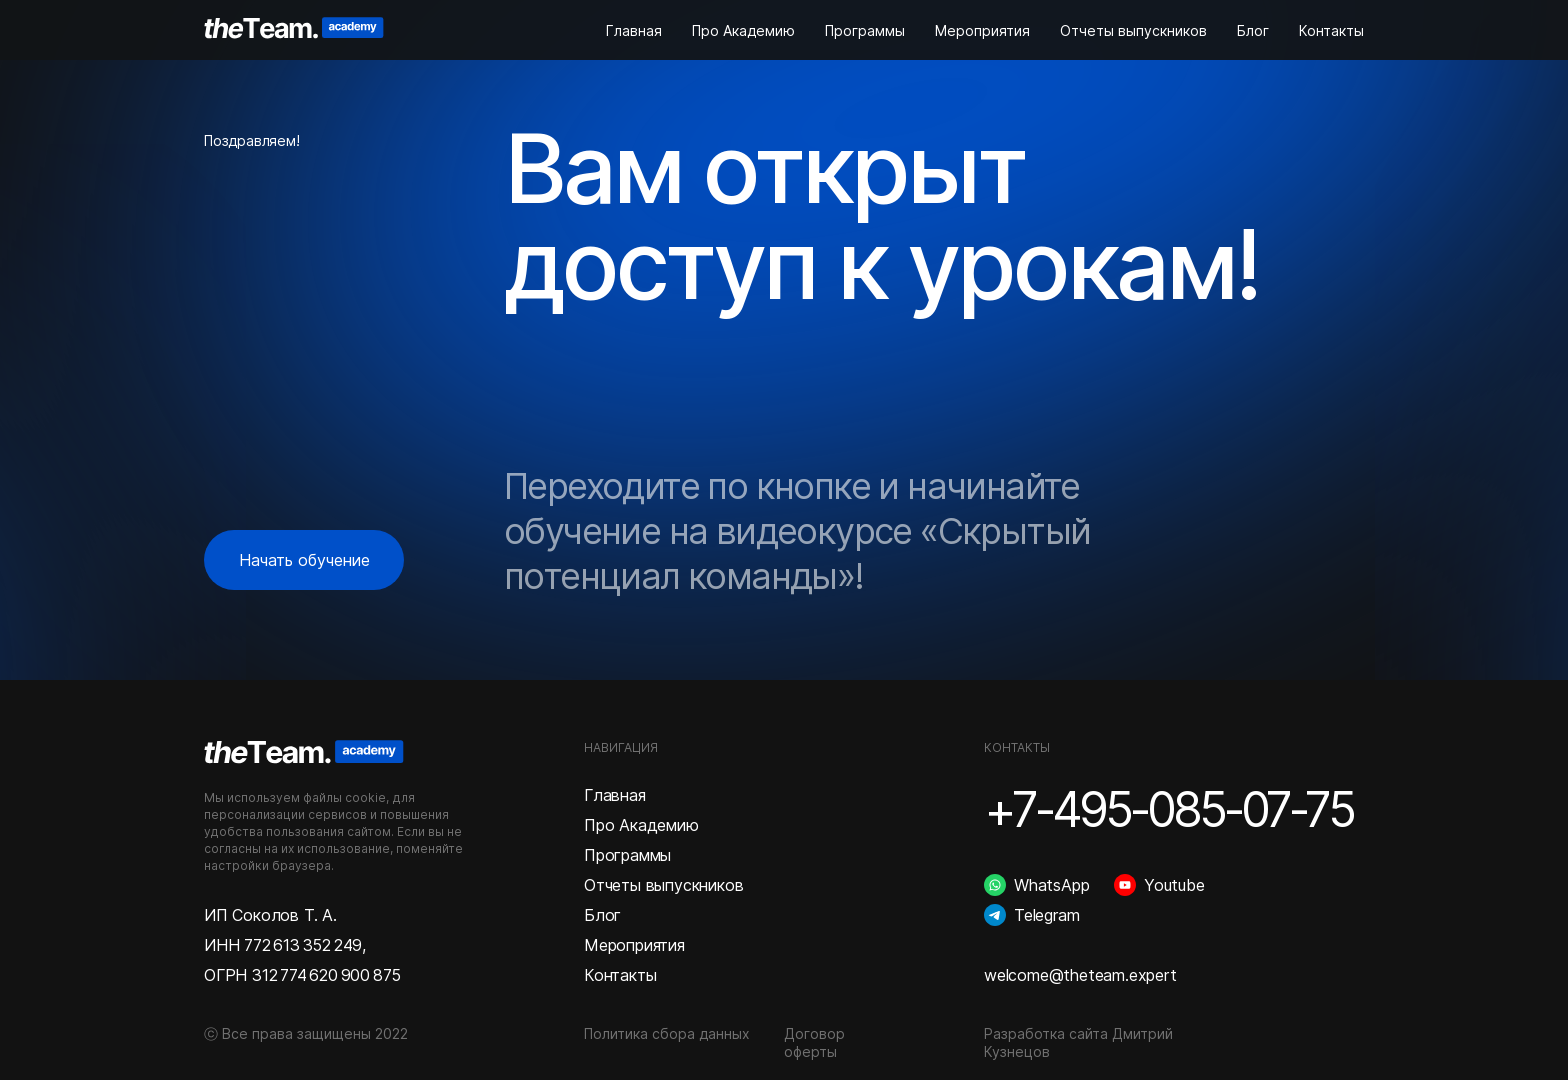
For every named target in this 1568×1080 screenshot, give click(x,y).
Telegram (1046, 915)
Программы (865, 30)
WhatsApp (1051, 885)
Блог (1253, 30)
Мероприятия (982, 30)
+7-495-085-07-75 (1168, 809)
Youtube (1174, 885)
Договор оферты (814, 1042)
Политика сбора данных (667, 1033)
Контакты (1331, 30)
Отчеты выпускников (1133, 30)
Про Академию (743, 30)
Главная (634, 30)
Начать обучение (304, 560)
